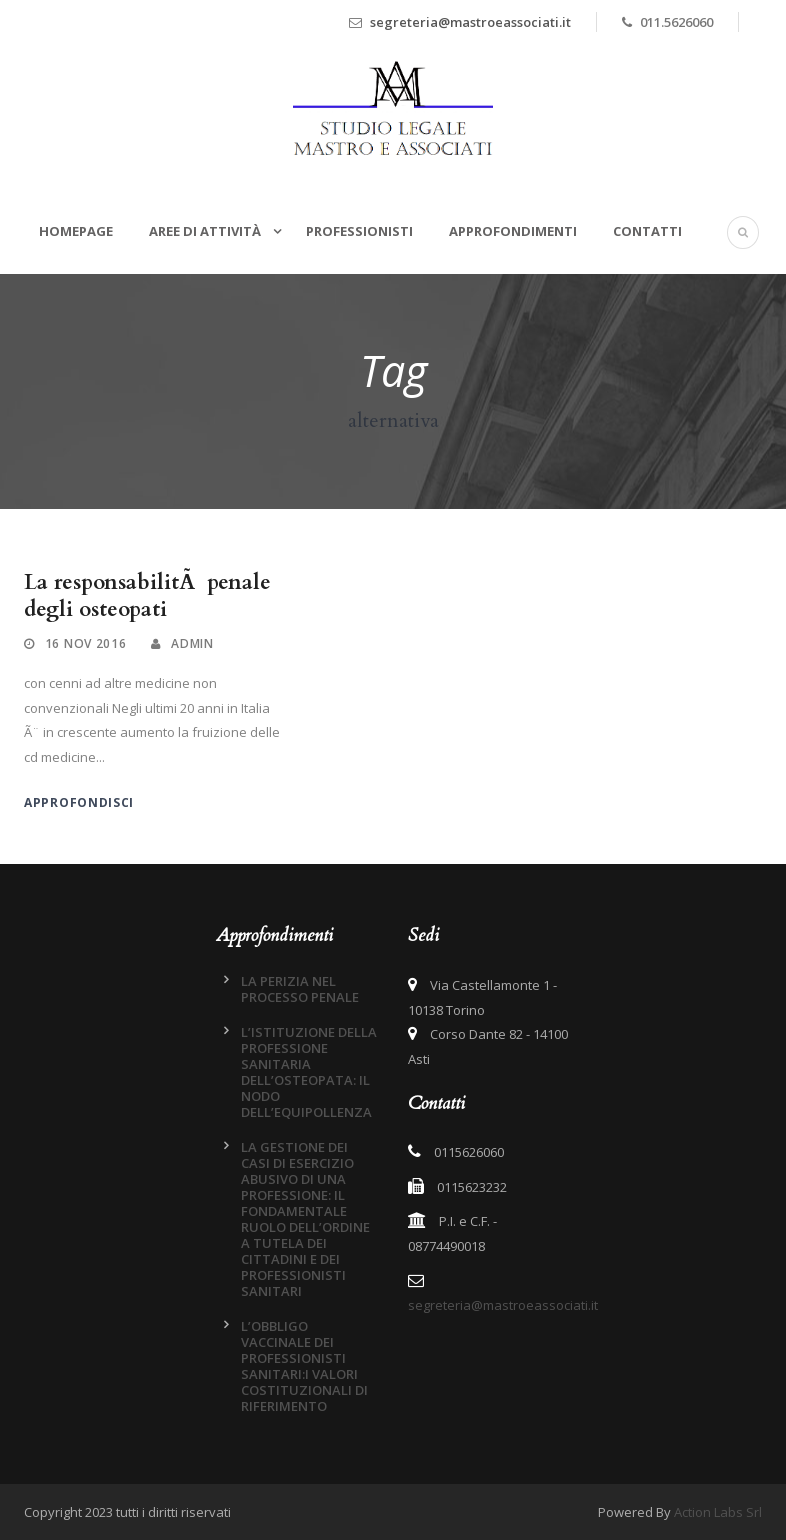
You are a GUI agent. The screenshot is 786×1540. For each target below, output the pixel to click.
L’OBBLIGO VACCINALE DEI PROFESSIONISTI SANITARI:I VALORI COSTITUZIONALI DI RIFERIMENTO (304, 1366)
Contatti (647, 231)
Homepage (76, 231)
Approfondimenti (513, 231)
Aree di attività (206, 231)
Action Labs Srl (718, 1512)
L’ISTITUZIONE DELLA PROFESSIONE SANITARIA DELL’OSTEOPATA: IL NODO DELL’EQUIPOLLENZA (309, 1072)
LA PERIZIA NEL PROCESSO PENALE (300, 989)
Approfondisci (79, 802)
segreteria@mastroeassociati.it (470, 22)
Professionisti (359, 231)
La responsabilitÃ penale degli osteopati (147, 596)
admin (192, 643)
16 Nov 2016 (86, 643)
